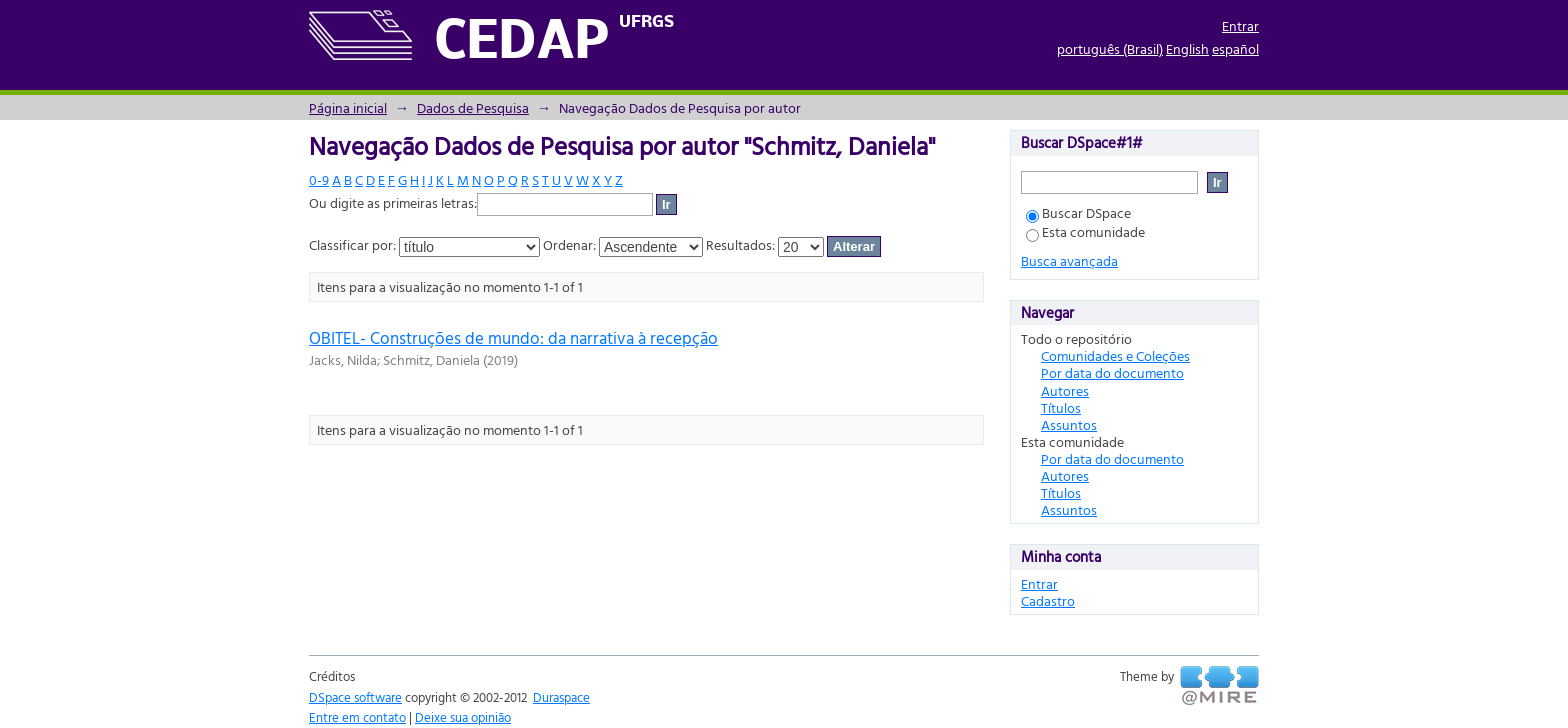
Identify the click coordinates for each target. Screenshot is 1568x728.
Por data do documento (1112, 372)
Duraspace (561, 697)
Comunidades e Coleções (1115, 355)
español (1235, 48)
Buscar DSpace (1078, 212)
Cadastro (1048, 600)
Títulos (1061, 407)
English (1187, 48)
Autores (1065, 390)
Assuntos (1069, 424)
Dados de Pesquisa (473, 107)
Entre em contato (357, 717)
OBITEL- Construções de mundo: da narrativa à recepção (513, 337)
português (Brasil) (1110, 48)
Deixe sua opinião (463, 717)
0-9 (319, 179)
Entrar (1240, 25)
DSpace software (355, 697)
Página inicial (348, 107)
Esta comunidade (1085, 231)
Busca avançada (1069, 260)
